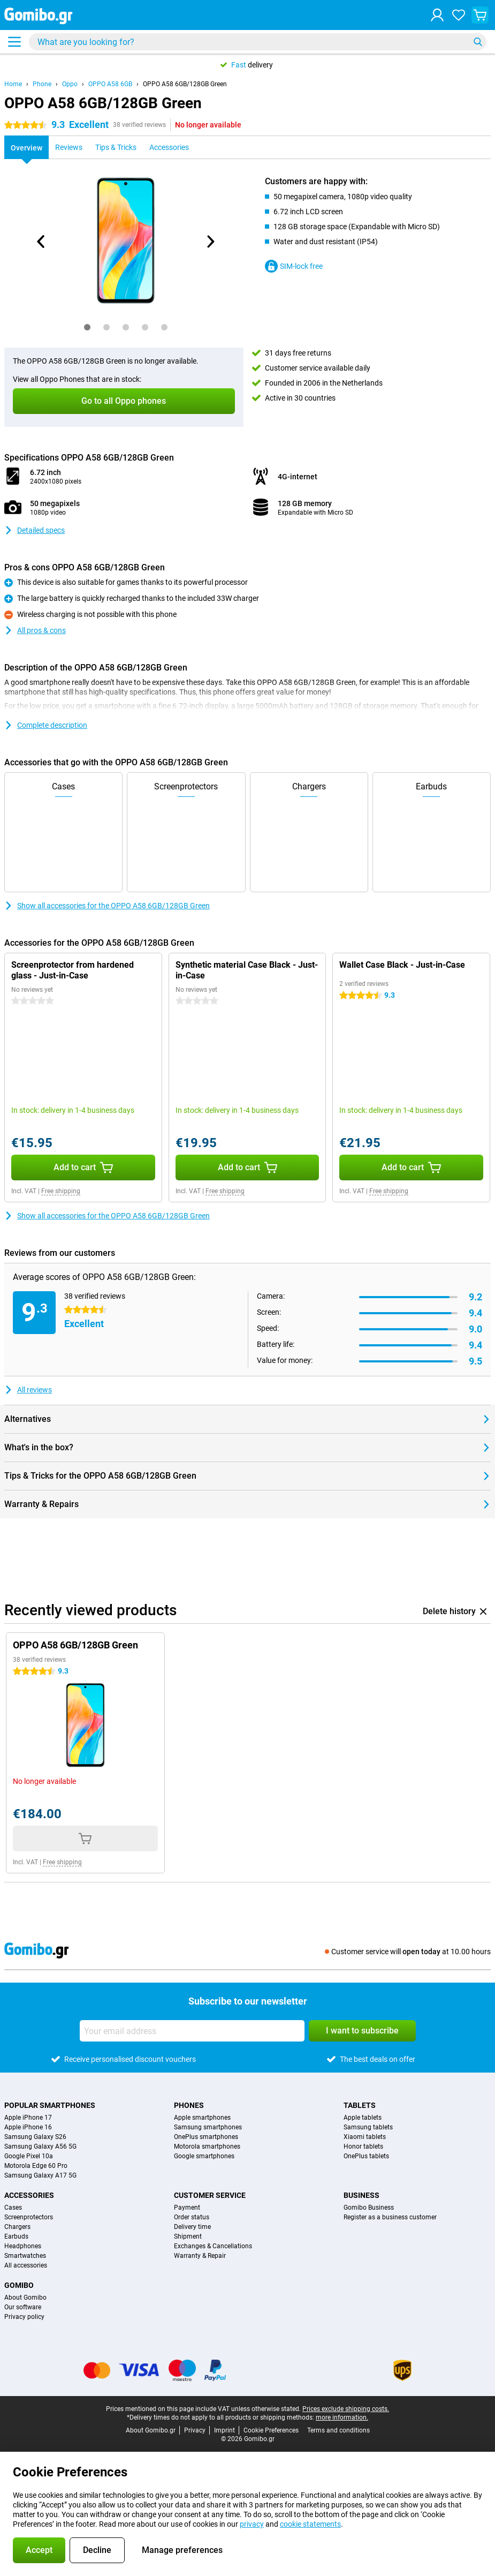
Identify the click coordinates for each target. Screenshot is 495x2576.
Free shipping (60, 1191)
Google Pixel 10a (28, 2156)
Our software (22, 2307)
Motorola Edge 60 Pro (35, 2166)
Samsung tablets (368, 2127)
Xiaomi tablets (365, 2137)
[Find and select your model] (257, 41)
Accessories (29, 2195)
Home (13, 84)
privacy (252, 2524)
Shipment (188, 2236)
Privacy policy (24, 2317)
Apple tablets (363, 2117)
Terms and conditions (338, 2430)
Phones (189, 2105)
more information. (342, 2417)
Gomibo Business (369, 2207)
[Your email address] (192, 2031)
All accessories (25, 2265)
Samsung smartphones (208, 2127)
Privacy (194, 2430)
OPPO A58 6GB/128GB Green (185, 84)
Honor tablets (363, 2146)
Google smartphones (204, 2156)
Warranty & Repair (200, 2255)
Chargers (17, 2227)
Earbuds (16, 2236)
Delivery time (192, 2227)
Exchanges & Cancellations (213, 2246)
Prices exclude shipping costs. (345, 2409)
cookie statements (310, 2524)
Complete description (45, 725)
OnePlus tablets (366, 2156)
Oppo (70, 84)
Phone (42, 84)
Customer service (210, 2195)
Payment (187, 2207)
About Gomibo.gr (151, 2430)
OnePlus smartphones (206, 2137)
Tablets (360, 2105)
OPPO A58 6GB (110, 84)
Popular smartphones (49, 2105)
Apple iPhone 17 (28, 2117)
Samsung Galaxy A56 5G (40, 2146)
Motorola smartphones (207, 2146)
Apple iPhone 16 (28, 2127)
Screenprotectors (28, 2217)
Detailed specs (34, 530)
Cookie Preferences (271, 2430)
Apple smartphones (202, 2117)
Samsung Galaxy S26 (35, 2137)
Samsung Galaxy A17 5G (40, 2175)
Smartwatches (25, 2255)
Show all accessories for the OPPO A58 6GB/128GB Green (107, 905)
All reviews (28, 1389)
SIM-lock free (294, 266)
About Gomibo (25, 2297)
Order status (191, 2217)
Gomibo (19, 2285)
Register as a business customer (390, 2217)
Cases (13, 2207)
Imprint (224, 2430)
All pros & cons (35, 630)
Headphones (22, 2246)
